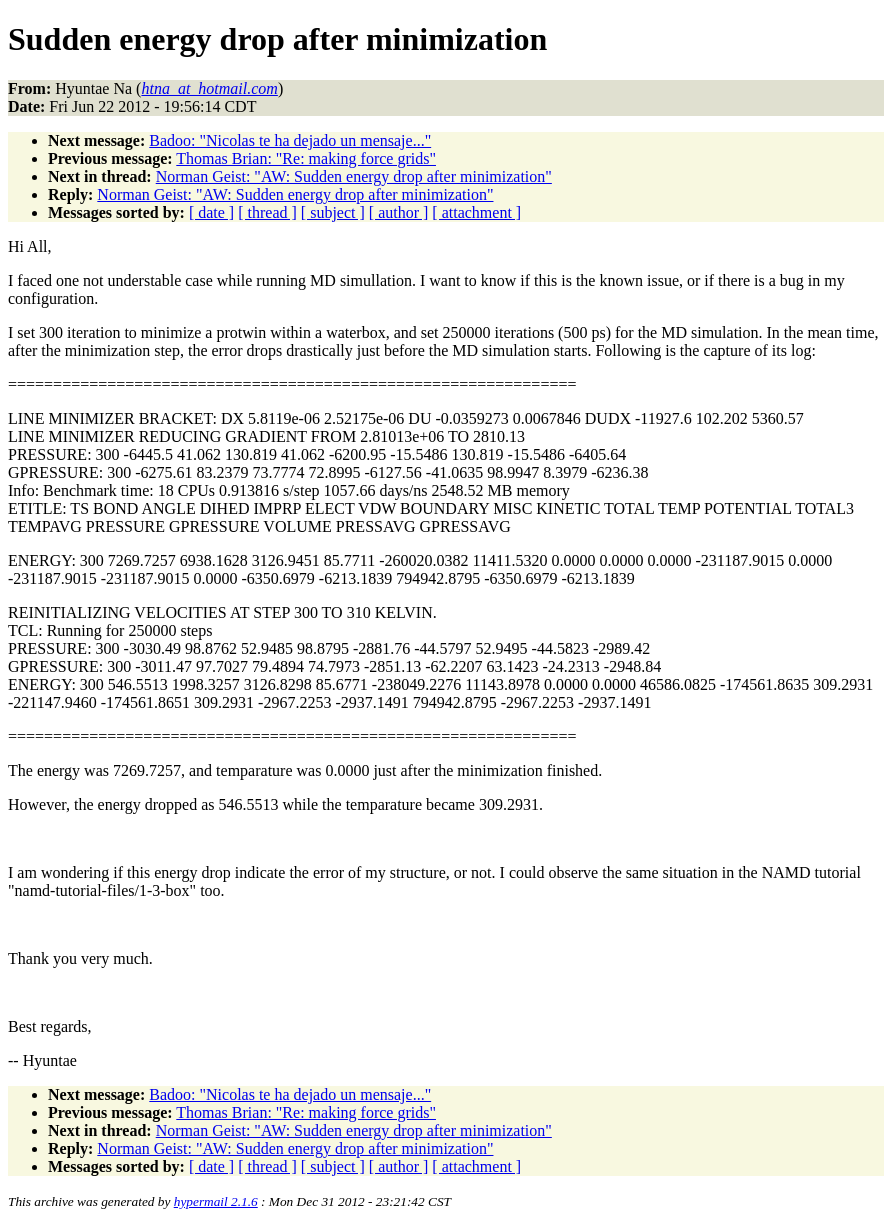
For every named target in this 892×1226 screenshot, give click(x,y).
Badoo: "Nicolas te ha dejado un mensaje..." (290, 140)
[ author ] (399, 212)
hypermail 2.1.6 (216, 1201)
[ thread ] (267, 212)
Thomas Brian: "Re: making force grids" (306, 158)
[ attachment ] (476, 212)
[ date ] (211, 212)
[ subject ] (333, 212)
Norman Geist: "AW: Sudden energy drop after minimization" (354, 176)
